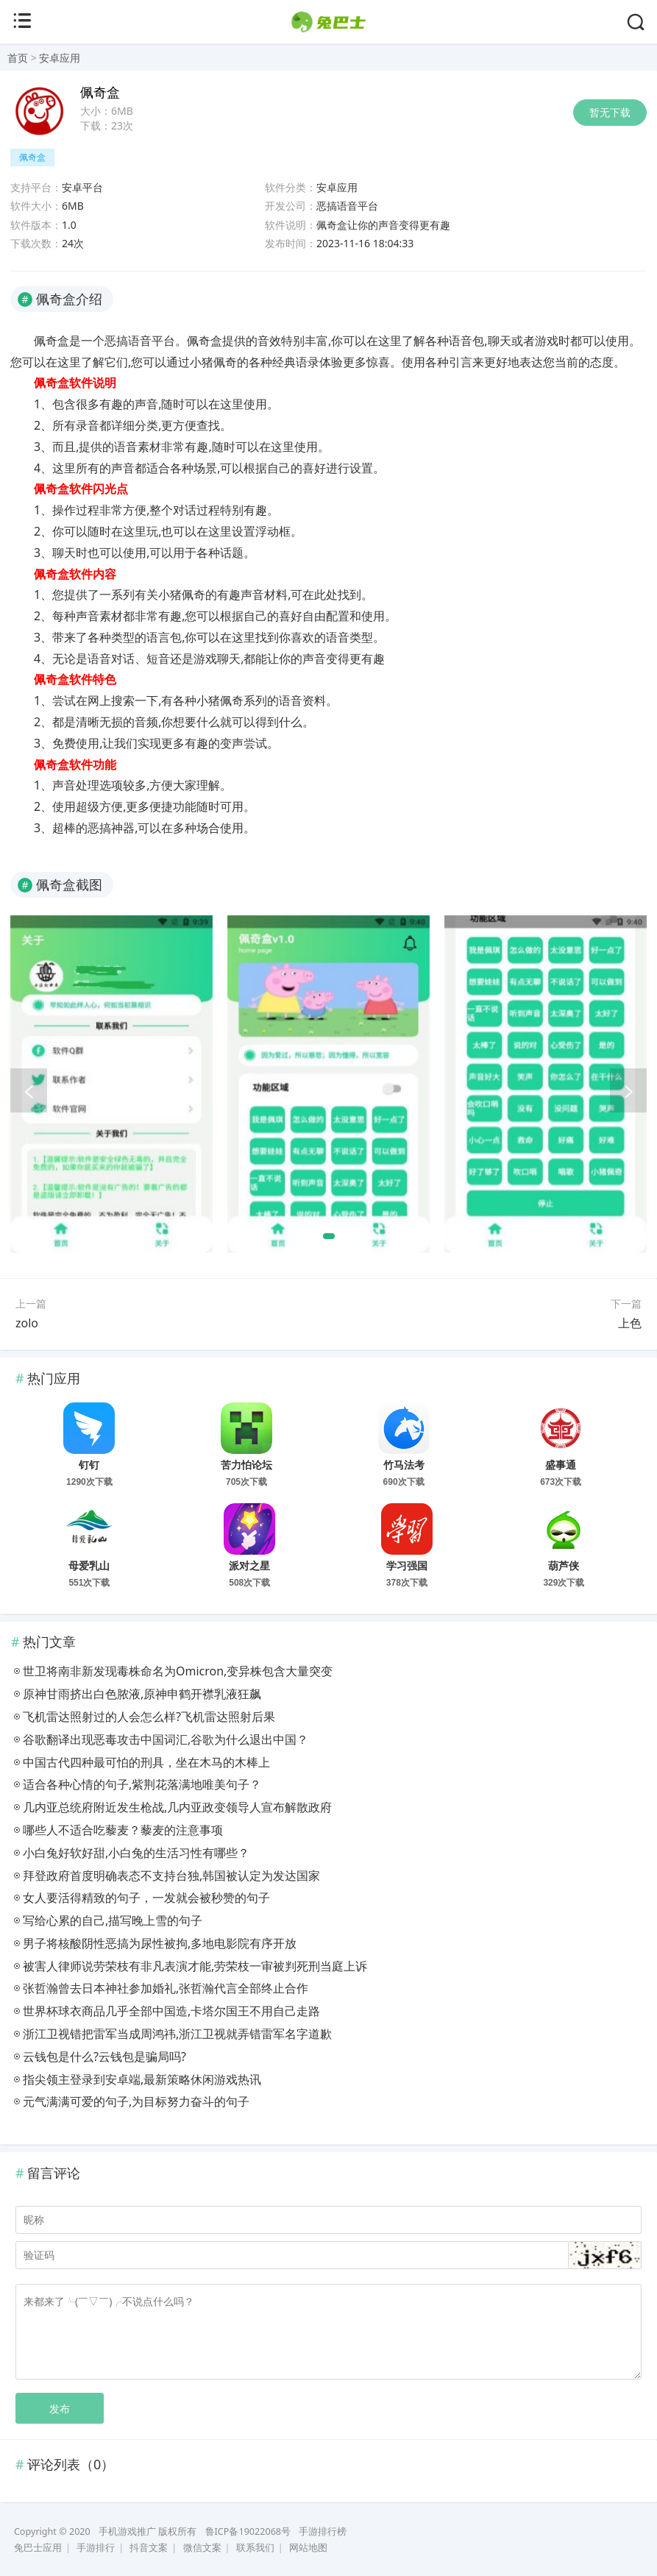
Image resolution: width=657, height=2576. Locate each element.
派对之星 (249, 1566)
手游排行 (96, 2547)
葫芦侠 (563, 1566)
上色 (630, 1323)
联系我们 (255, 2547)
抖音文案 (148, 2547)
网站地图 (308, 2547)
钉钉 (89, 1465)
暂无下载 (610, 112)
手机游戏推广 (127, 2531)
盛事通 (560, 1465)
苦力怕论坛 (246, 1465)
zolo (26, 1323)
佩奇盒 (32, 157)
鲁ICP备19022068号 (248, 2531)
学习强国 (406, 1566)
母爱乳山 (89, 1566)
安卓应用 (59, 58)
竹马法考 (404, 1465)
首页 (17, 58)
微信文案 (202, 2547)
